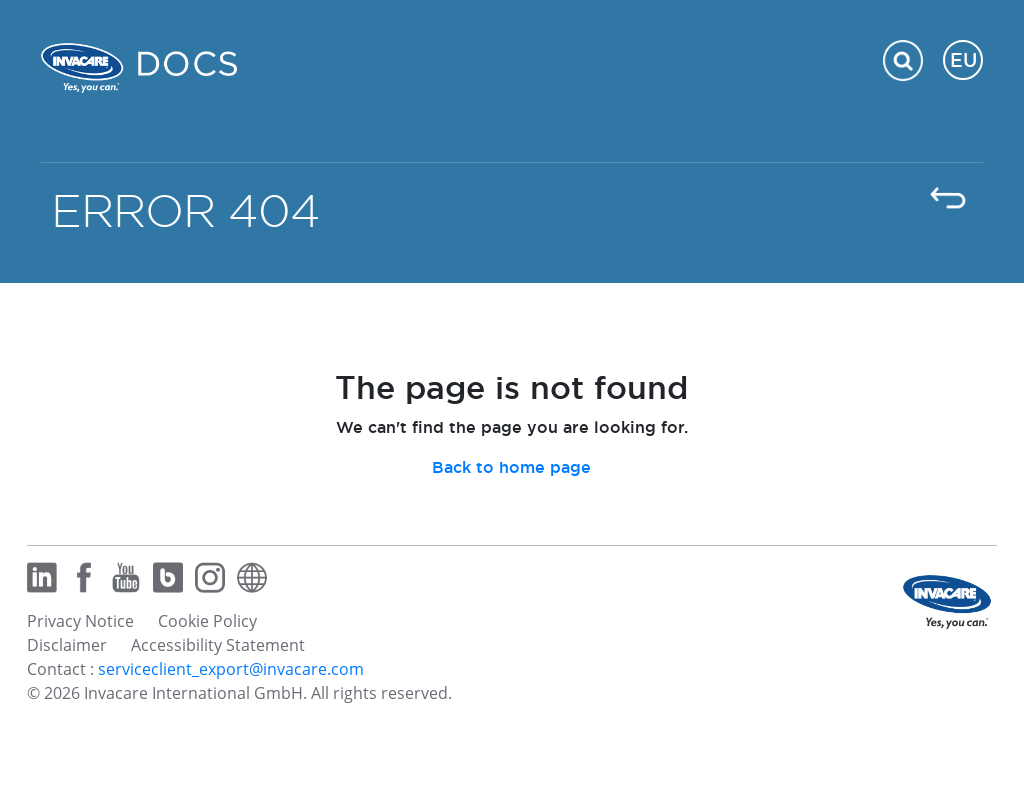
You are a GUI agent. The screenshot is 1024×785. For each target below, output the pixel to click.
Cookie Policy (207, 621)
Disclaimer (67, 645)
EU (963, 60)
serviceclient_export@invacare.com (231, 669)
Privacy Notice (80, 621)
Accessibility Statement (218, 645)
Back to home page (511, 467)
